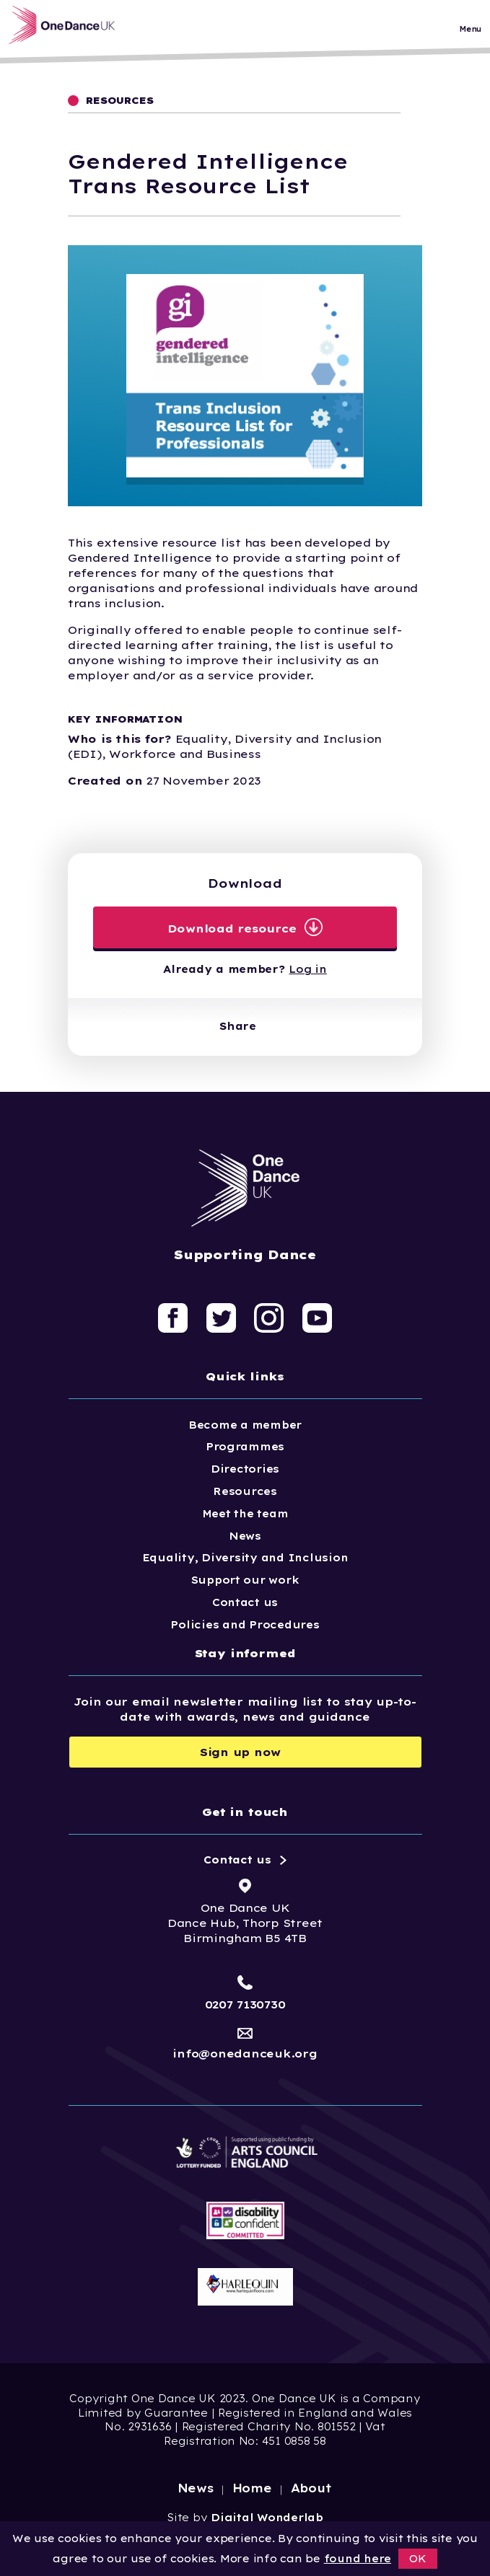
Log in (307, 969)
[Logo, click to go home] (72, 28)
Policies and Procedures (244, 1624)
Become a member (245, 1425)
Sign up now (240, 1752)
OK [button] (417, 2558)
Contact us (245, 1602)
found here (357, 2558)
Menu (470, 32)
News (245, 1536)
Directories (245, 1469)
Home (252, 2488)
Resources (245, 1491)
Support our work (245, 1580)
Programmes (245, 1446)
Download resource (232, 928)
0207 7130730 (245, 2004)
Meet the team (245, 1513)
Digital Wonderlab (267, 2517)
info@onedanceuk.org (244, 2053)
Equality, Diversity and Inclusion (245, 1557)
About (311, 2488)
